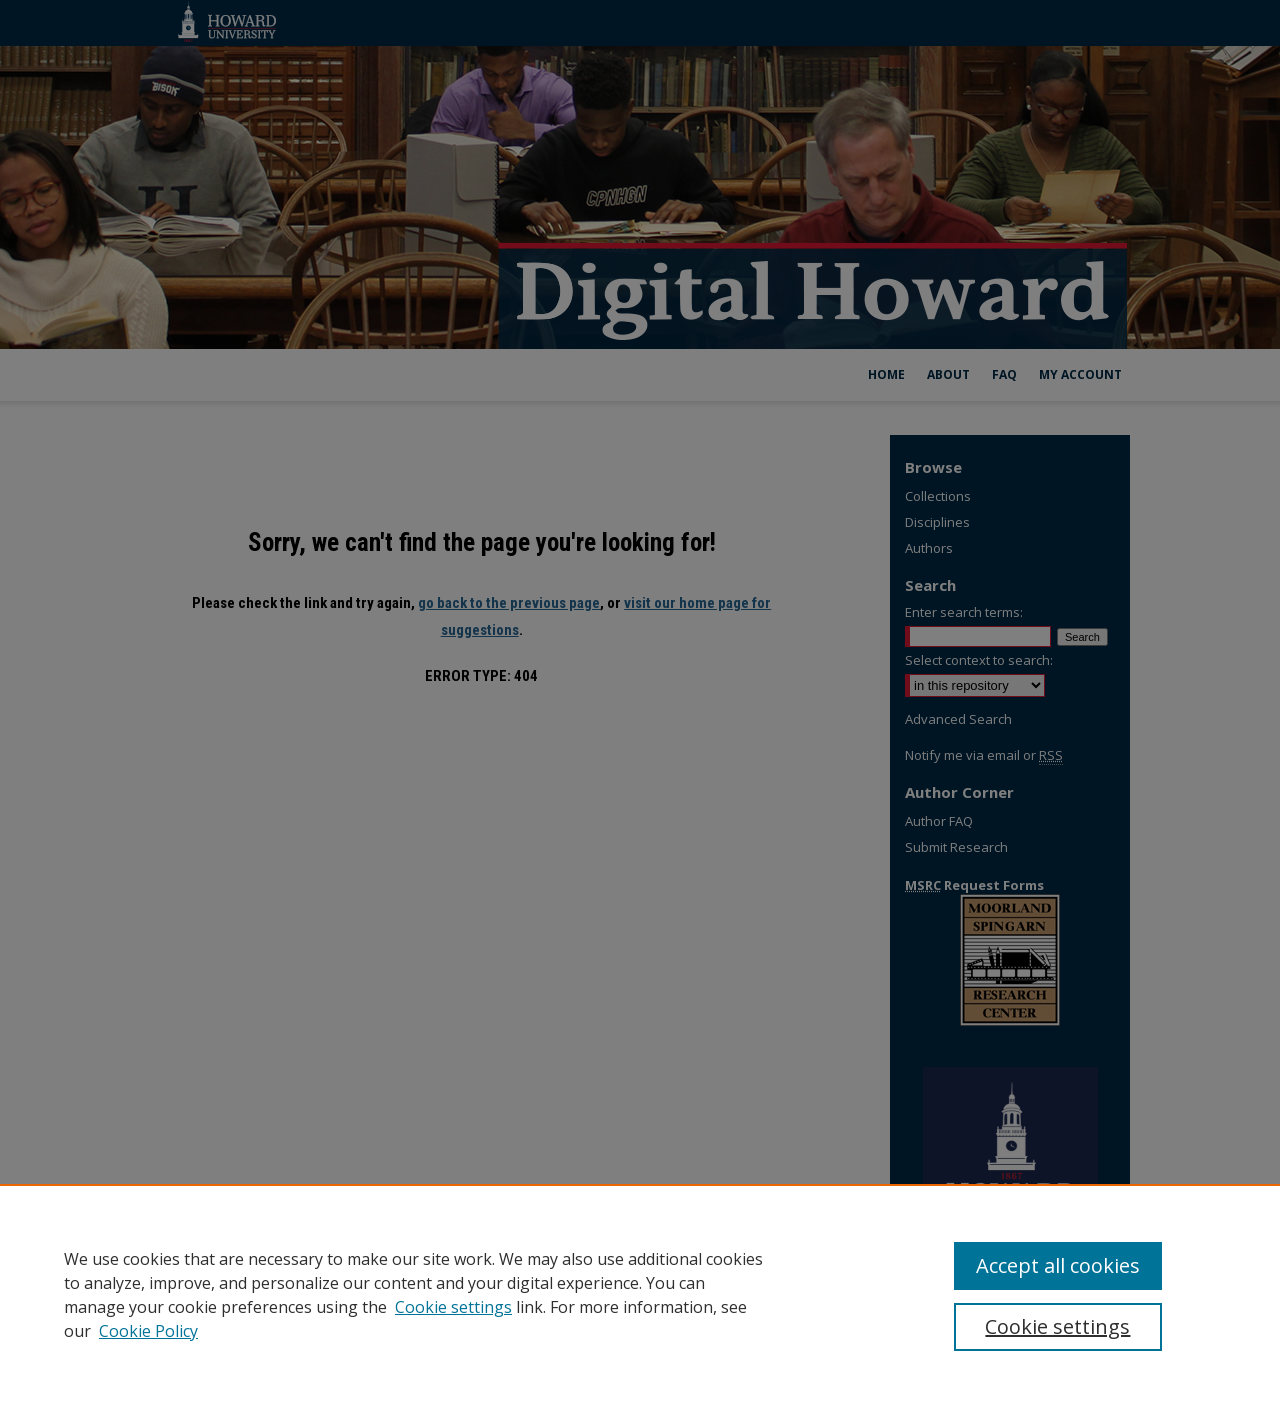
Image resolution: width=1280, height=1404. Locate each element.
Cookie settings (453, 1307)
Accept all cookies (1058, 1265)
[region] (640, 1294)
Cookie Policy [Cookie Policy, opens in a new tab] (148, 1331)
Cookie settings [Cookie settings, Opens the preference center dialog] (1057, 1326)
